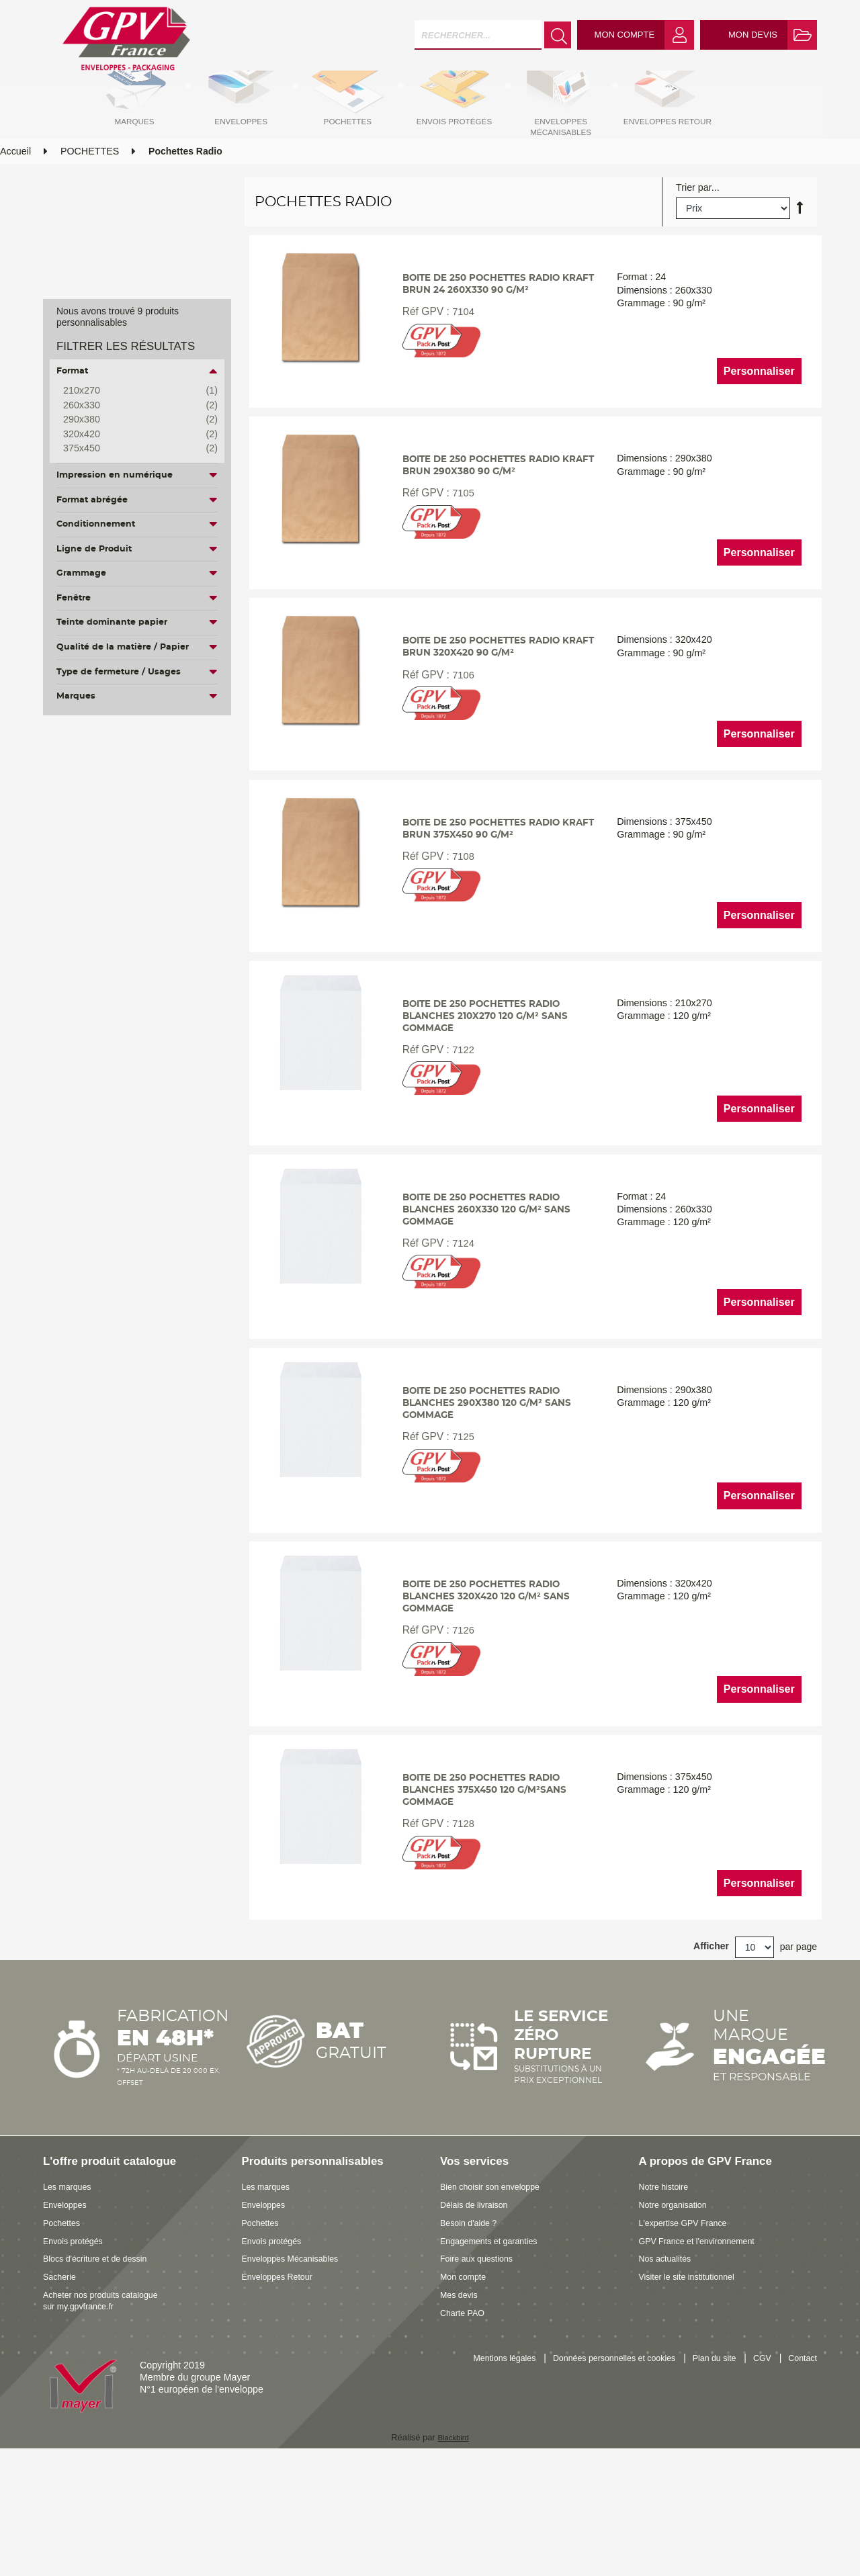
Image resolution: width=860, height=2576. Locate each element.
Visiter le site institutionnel (694, 2391)
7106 (460, 731)
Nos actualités (669, 2373)
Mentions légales (517, 2473)
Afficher (711, 2060)
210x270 (130, 391)
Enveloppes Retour (283, 2391)
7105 (460, 541)
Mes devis (461, 2409)
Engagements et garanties (496, 2355)
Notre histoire (667, 2301)
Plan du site (754, 2473)
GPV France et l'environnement (706, 2355)
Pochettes (64, 2337)
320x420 (130, 434)
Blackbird (453, 2551)
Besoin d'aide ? (472, 2337)
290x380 (130, 419)
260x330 (130, 405)
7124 (460, 1327)
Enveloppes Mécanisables (297, 2373)
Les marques (71, 2301)
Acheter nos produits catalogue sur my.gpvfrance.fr (109, 2415)
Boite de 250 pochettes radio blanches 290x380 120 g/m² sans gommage (492, 1495)
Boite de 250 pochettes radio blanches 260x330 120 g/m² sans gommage (492, 1291)
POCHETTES (89, 183)
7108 (460, 920)
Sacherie (62, 2391)
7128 (460, 1938)
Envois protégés (77, 2355)
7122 (460, 1124)
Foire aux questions (482, 2373)
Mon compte (466, 2391)
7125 (460, 1531)
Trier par (694, 220)
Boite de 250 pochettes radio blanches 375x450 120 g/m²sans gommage (491, 1902)
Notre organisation (678, 2319)
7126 (460, 1734)
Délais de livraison (479, 2319)
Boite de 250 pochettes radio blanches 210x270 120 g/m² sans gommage (491, 1088)
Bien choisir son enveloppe (497, 2301)
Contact (800, 2487)
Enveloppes (68, 2319)
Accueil (15, 183)
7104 (460, 351)
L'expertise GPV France (689, 2337)
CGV (806, 2473)
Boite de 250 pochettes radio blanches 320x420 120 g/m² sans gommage (492, 1698)
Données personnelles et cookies (641, 2473)
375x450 (130, 448)
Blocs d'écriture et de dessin (103, 2373)
